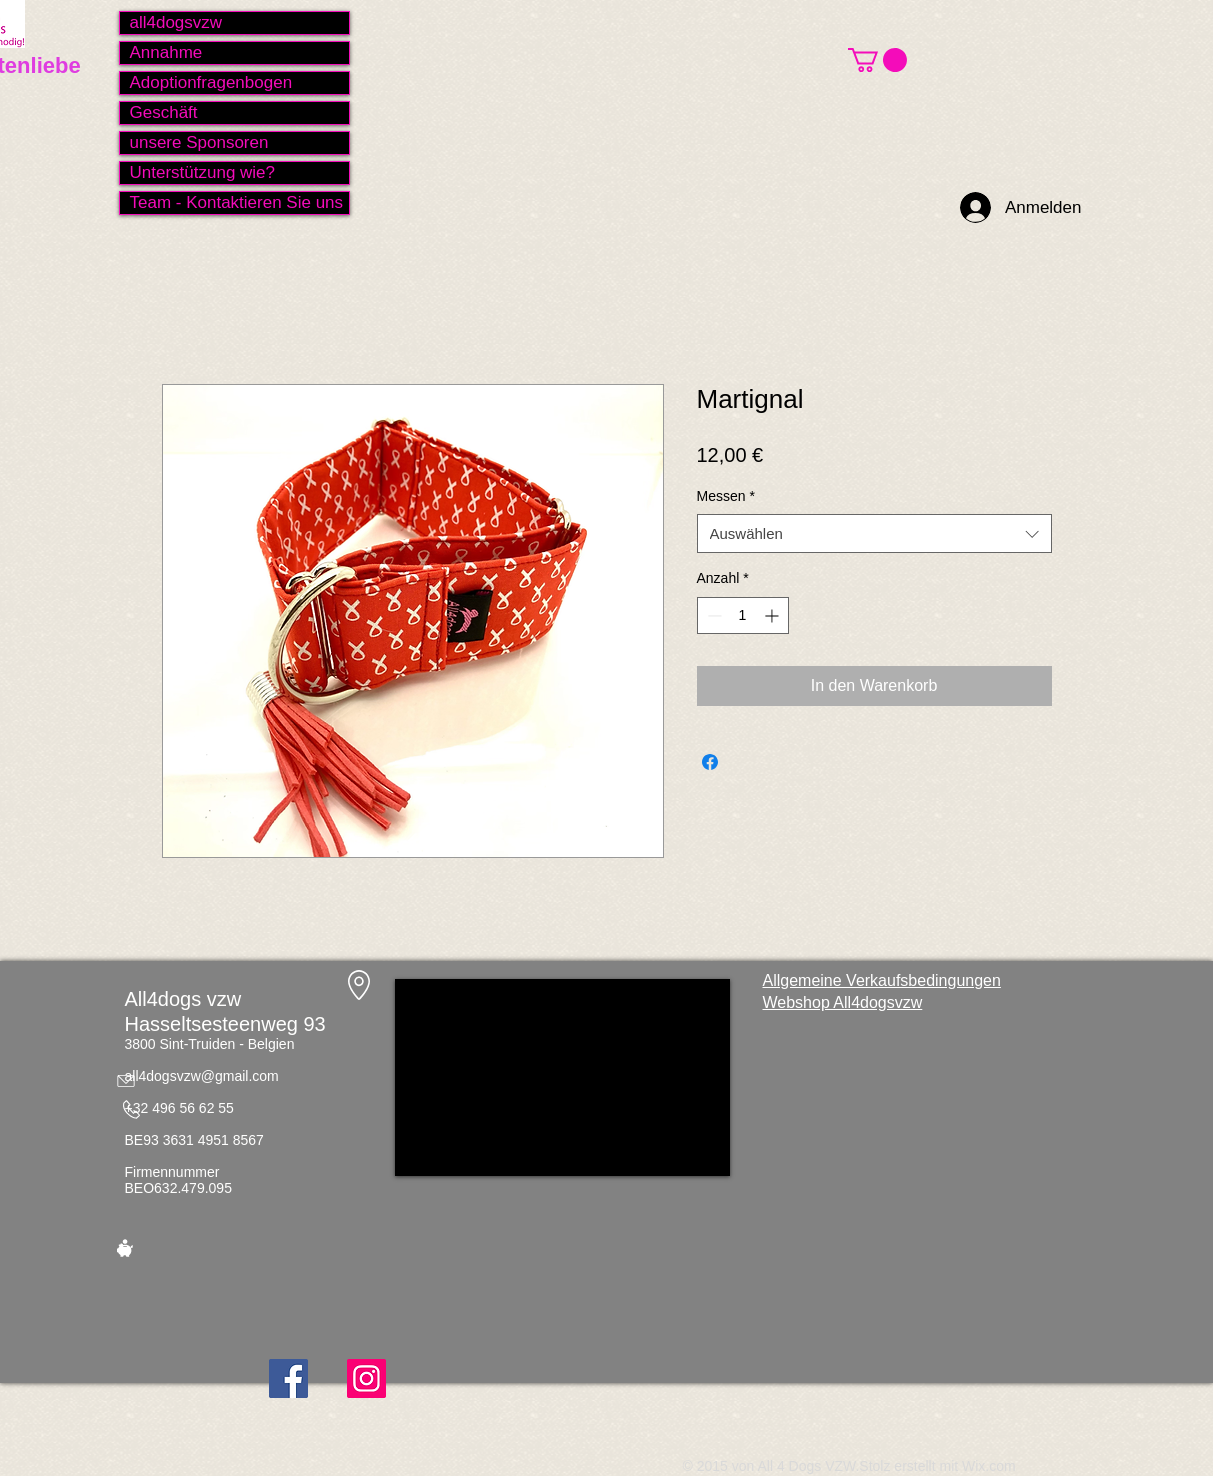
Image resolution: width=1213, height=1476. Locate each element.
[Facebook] (288, 1378)
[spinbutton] (743, 615)
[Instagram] (366, 1378)
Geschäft (164, 112)
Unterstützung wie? (203, 172)
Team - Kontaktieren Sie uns (237, 202)
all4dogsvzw (176, 22)
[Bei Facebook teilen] (710, 762)
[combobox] (874, 533)
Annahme (166, 52)
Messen (726, 496)
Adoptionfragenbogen (211, 82)
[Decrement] (712, 615)
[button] (877, 60)
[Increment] (773, 615)
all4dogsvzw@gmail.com (202, 1076)
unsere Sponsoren (199, 142)
